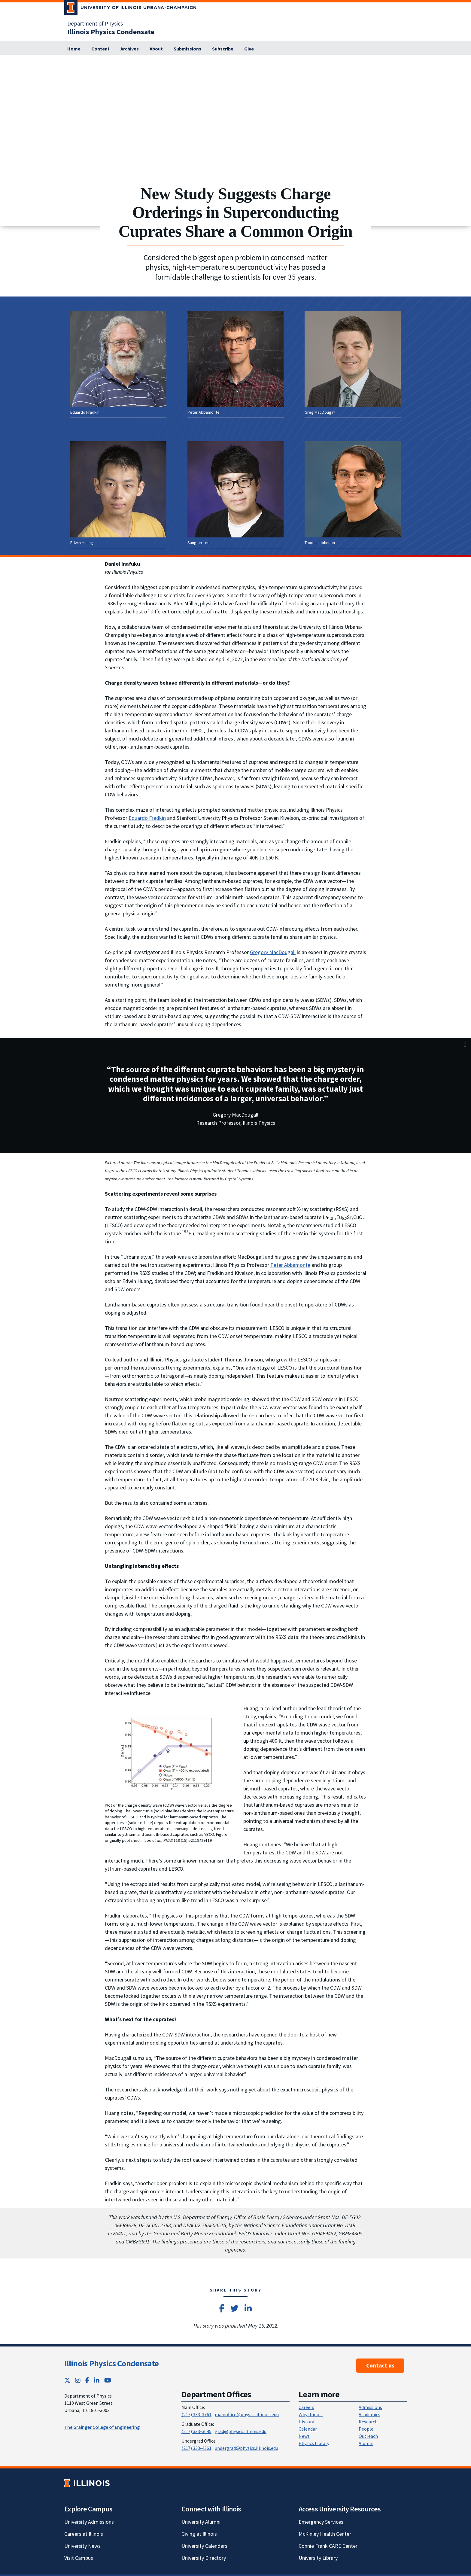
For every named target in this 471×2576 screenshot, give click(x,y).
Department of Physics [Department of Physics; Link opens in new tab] (95, 23)
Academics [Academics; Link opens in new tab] (369, 2414)
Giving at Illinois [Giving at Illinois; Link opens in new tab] (199, 2533)
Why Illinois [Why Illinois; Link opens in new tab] (311, 2414)
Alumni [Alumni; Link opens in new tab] (366, 2443)
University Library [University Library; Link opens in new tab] (318, 2557)
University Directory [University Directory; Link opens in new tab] (203, 2557)
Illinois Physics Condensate (111, 2363)
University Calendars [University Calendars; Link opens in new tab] (204, 2545)
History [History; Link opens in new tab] (306, 2422)
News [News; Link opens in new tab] (304, 2436)
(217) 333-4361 (196, 2448)
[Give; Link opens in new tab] (249, 49)
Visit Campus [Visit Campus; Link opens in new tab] (78, 2557)
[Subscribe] (222, 49)
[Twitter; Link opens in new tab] (67, 2380)
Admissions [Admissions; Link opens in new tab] (370, 2407)
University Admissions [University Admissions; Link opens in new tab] (89, 2521)
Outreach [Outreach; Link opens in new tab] (368, 2436)
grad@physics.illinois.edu (240, 2431)
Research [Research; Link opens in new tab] (368, 2422)
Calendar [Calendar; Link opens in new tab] (308, 2429)
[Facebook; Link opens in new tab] (87, 2380)
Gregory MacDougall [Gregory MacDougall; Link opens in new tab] (273, 952)
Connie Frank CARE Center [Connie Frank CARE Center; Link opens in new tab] (328, 2545)
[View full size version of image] (465, 61)
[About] (156, 49)
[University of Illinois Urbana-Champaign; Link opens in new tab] (130, 8)
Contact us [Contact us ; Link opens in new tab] (380, 2365)
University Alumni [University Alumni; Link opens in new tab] (200, 2521)
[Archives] (129, 49)
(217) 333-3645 (196, 2431)
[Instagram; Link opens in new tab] (78, 2380)
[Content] (100, 49)
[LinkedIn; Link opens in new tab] (96, 2380)
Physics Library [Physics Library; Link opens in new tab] (314, 2443)
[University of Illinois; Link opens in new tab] (87, 2483)
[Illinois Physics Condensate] (110, 31)
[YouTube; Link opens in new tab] (107, 2380)
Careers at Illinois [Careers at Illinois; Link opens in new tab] (83, 2533)
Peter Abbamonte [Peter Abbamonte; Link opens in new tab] (290, 1264)
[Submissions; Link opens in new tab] (187, 49)
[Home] (74, 49)
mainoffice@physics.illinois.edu (247, 2414)
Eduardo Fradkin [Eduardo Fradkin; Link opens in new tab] (147, 817)
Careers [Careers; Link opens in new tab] (306, 2407)
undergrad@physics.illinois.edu (246, 2448)
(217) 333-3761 (196, 2414)
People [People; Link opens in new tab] (366, 2429)
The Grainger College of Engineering (102, 2427)
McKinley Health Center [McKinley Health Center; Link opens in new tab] (325, 2533)
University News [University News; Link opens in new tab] (82, 2545)
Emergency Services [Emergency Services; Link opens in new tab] (321, 2521)
